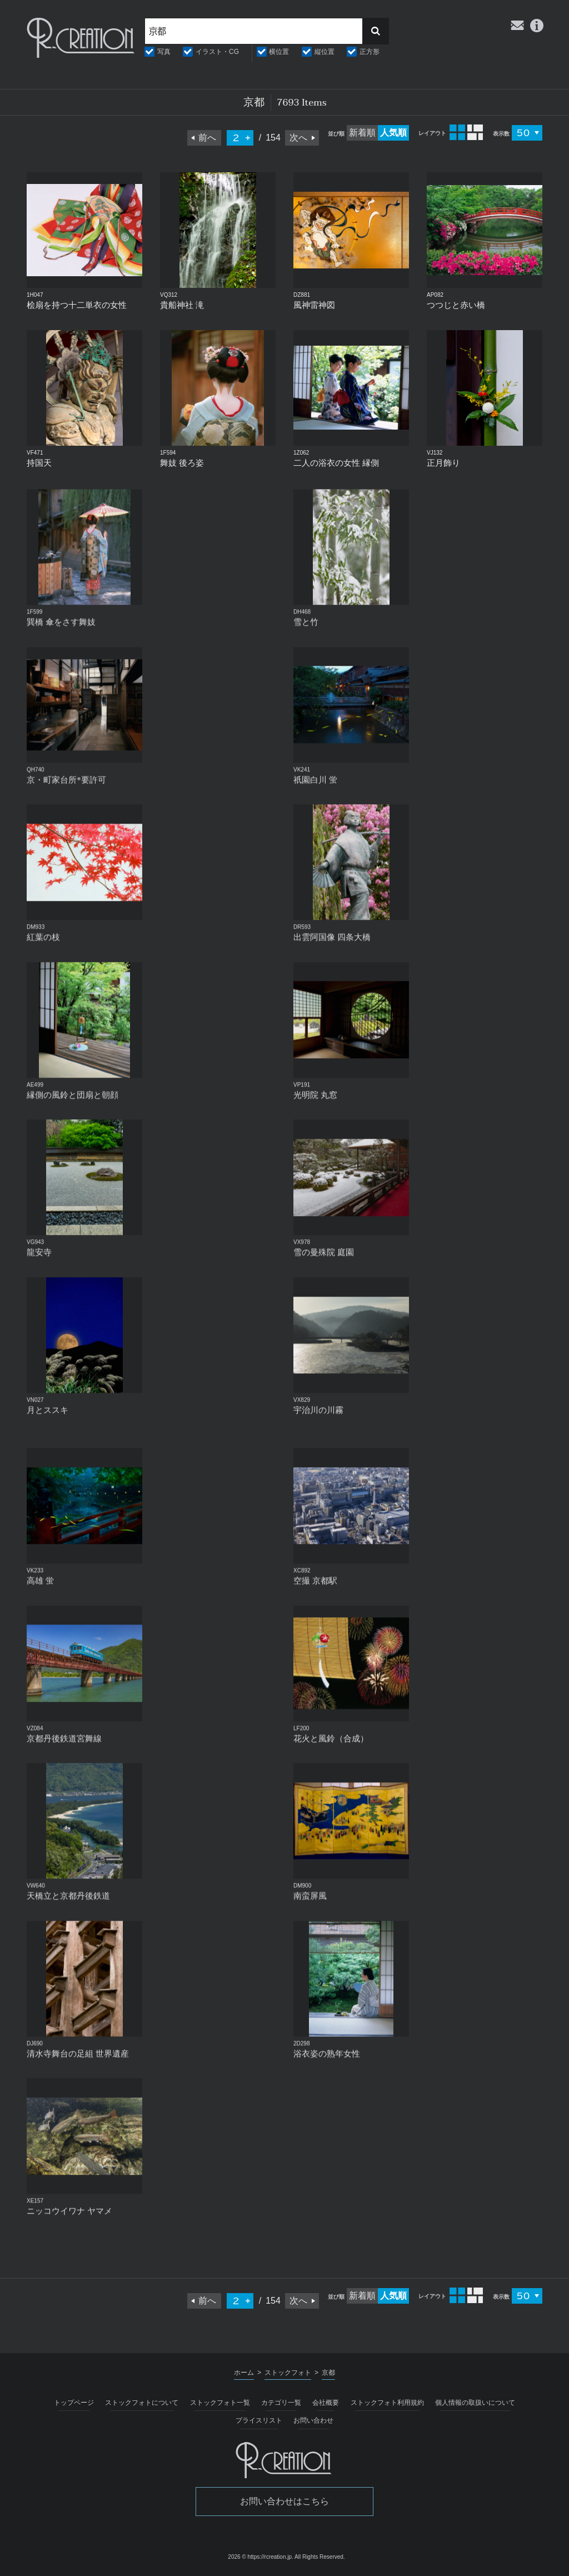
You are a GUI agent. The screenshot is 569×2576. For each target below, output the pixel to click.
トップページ (74, 2402)
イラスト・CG (217, 52)
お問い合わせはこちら (284, 2501)
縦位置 (325, 52)
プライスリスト (259, 2420)
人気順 (393, 132)
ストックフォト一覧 (220, 2402)
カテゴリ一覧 (281, 2402)
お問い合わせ (313, 2420)
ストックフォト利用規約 (387, 2402)
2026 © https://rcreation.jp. (260, 2557)
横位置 (279, 52)
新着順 (362, 132)
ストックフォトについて (141, 2402)
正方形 (370, 52)
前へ (207, 137)
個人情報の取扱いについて (475, 2402)
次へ (298, 137)
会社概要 (325, 2402)
